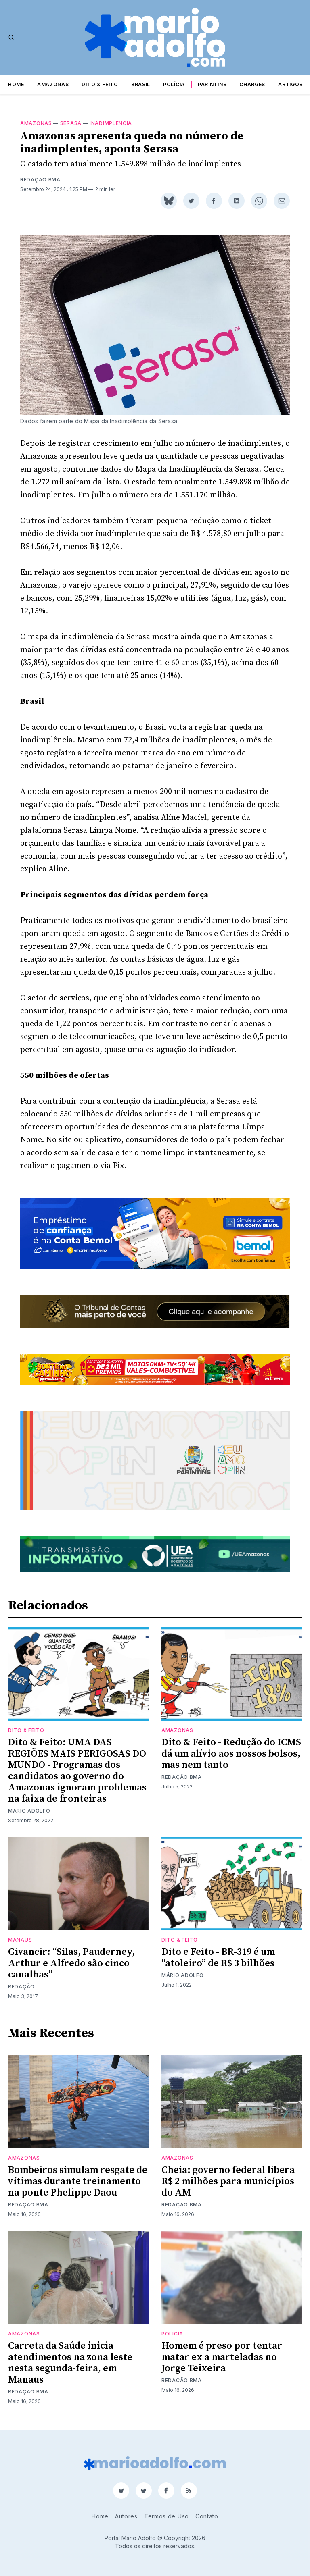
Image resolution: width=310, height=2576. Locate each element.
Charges (252, 84)
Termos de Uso (166, 2516)
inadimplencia (111, 123)
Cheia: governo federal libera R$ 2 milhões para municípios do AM (228, 2181)
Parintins (212, 84)
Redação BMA (40, 180)
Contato (206, 2516)
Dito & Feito (100, 84)
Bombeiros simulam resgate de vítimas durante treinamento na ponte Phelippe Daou (77, 2181)
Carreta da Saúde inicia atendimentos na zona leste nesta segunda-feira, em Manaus (70, 2363)
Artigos (290, 84)
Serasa (71, 123)
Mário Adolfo (29, 1811)
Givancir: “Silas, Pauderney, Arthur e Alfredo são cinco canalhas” (71, 1963)
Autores (126, 2516)
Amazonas (53, 84)
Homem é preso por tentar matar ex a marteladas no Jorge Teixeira (221, 2357)
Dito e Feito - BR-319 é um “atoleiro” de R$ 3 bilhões (218, 1957)
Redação (21, 1986)
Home (16, 84)
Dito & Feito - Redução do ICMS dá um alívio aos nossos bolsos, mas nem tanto (231, 1753)
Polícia (174, 84)
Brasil (140, 84)
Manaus (20, 1940)
